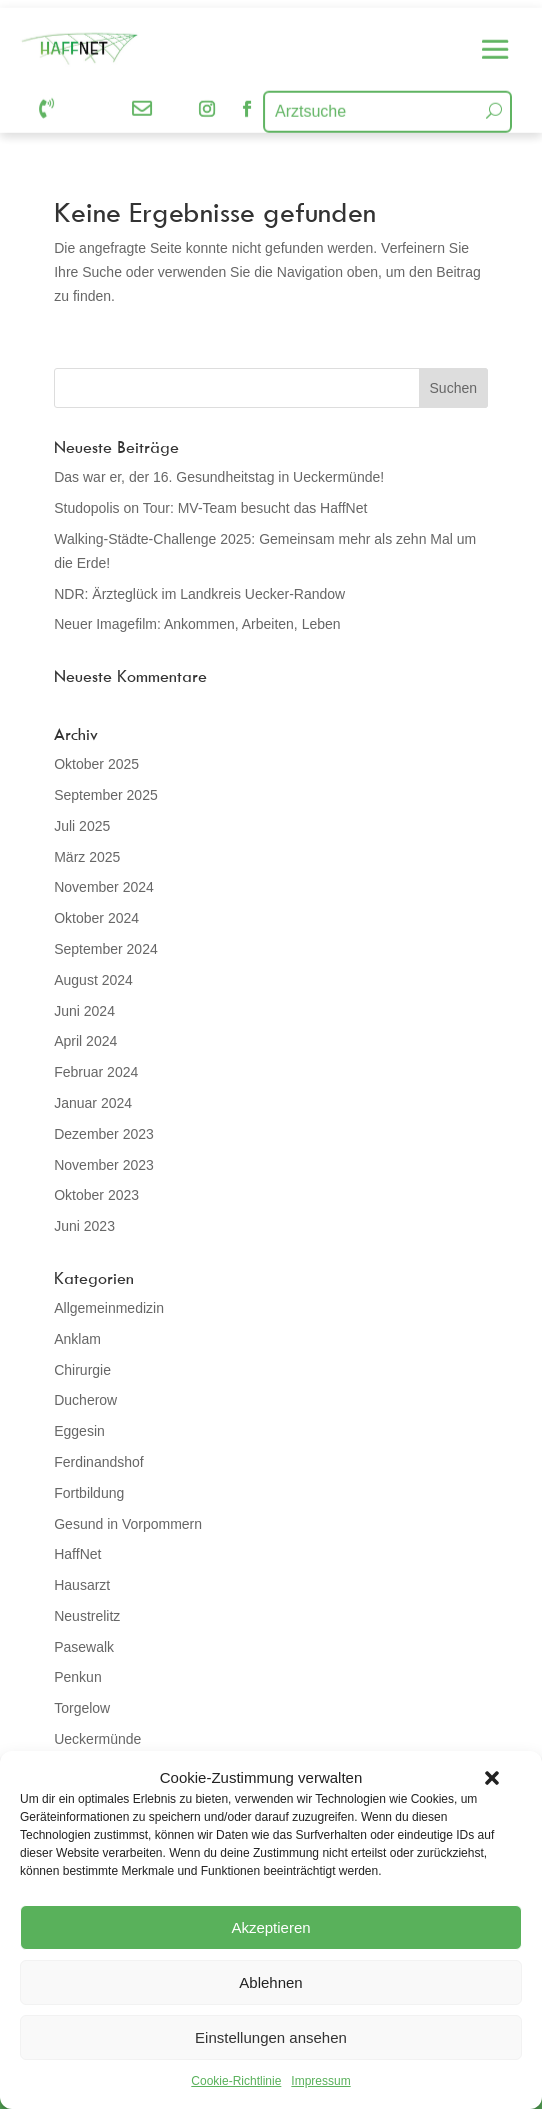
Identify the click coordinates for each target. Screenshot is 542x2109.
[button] (492, 1778)
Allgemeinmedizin (109, 1308)
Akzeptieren (270, 1927)
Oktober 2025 (96, 764)
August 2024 (93, 980)
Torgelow (82, 1708)
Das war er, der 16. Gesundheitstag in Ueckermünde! (219, 477)
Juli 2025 (82, 826)
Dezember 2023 (104, 1134)
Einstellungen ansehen (271, 2037)
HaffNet (77, 1554)
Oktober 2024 (96, 918)
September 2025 (106, 795)
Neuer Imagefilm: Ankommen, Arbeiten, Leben (197, 624)
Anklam (77, 1339)
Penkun (77, 1677)
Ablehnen (270, 1982)
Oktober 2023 (96, 1195)
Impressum (320, 2081)
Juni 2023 (84, 1226)
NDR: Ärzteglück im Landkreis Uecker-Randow (199, 594)
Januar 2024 (93, 1103)
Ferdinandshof (99, 1462)
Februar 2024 (96, 1072)
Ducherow (85, 1400)
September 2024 (106, 949)
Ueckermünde (97, 1739)
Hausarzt (82, 1585)
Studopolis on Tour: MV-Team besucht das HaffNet (210, 508)
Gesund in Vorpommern (128, 1524)
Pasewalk (84, 1647)
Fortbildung (89, 1493)
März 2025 (87, 857)
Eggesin (79, 1431)
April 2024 (85, 1041)
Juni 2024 (84, 1011)
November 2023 (104, 1165)
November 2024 (104, 887)
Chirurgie (82, 1370)
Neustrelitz (87, 1616)
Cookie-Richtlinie (236, 2081)
